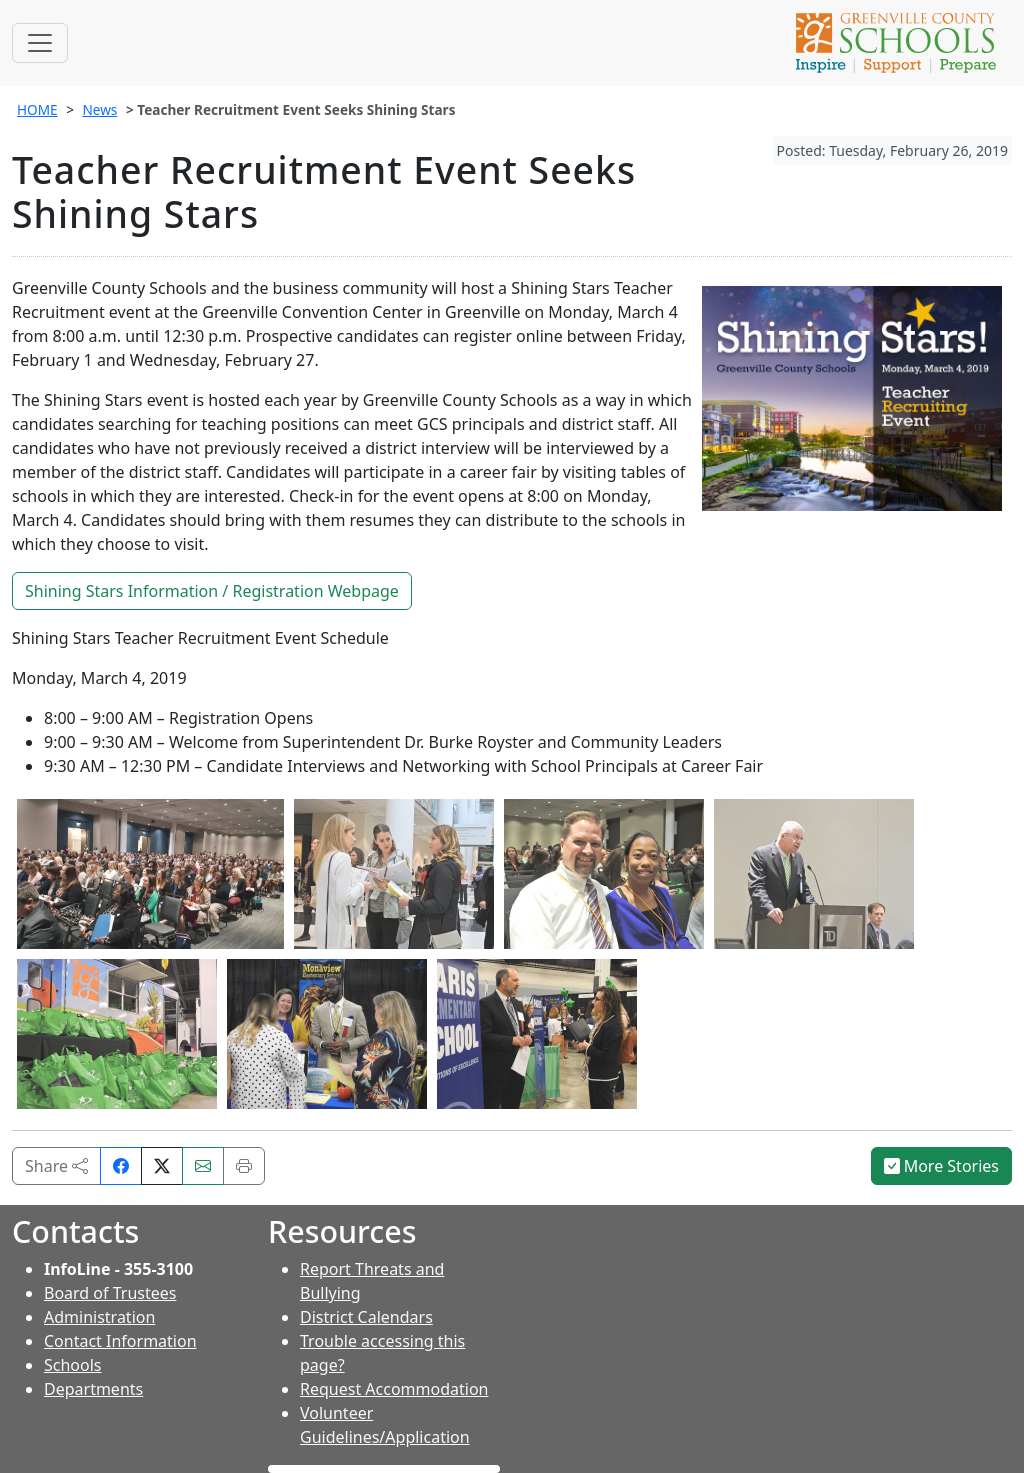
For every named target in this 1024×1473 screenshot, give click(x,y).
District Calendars (366, 1317)
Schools (73, 1365)
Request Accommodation (394, 1389)
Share (56, 1166)
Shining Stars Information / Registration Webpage (212, 591)
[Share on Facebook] (121, 1166)
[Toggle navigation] (40, 43)
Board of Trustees (110, 1293)
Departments (93, 1389)
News (99, 109)
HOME (37, 109)
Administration (99, 1317)
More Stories (942, 1166)
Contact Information (120, 1341)
